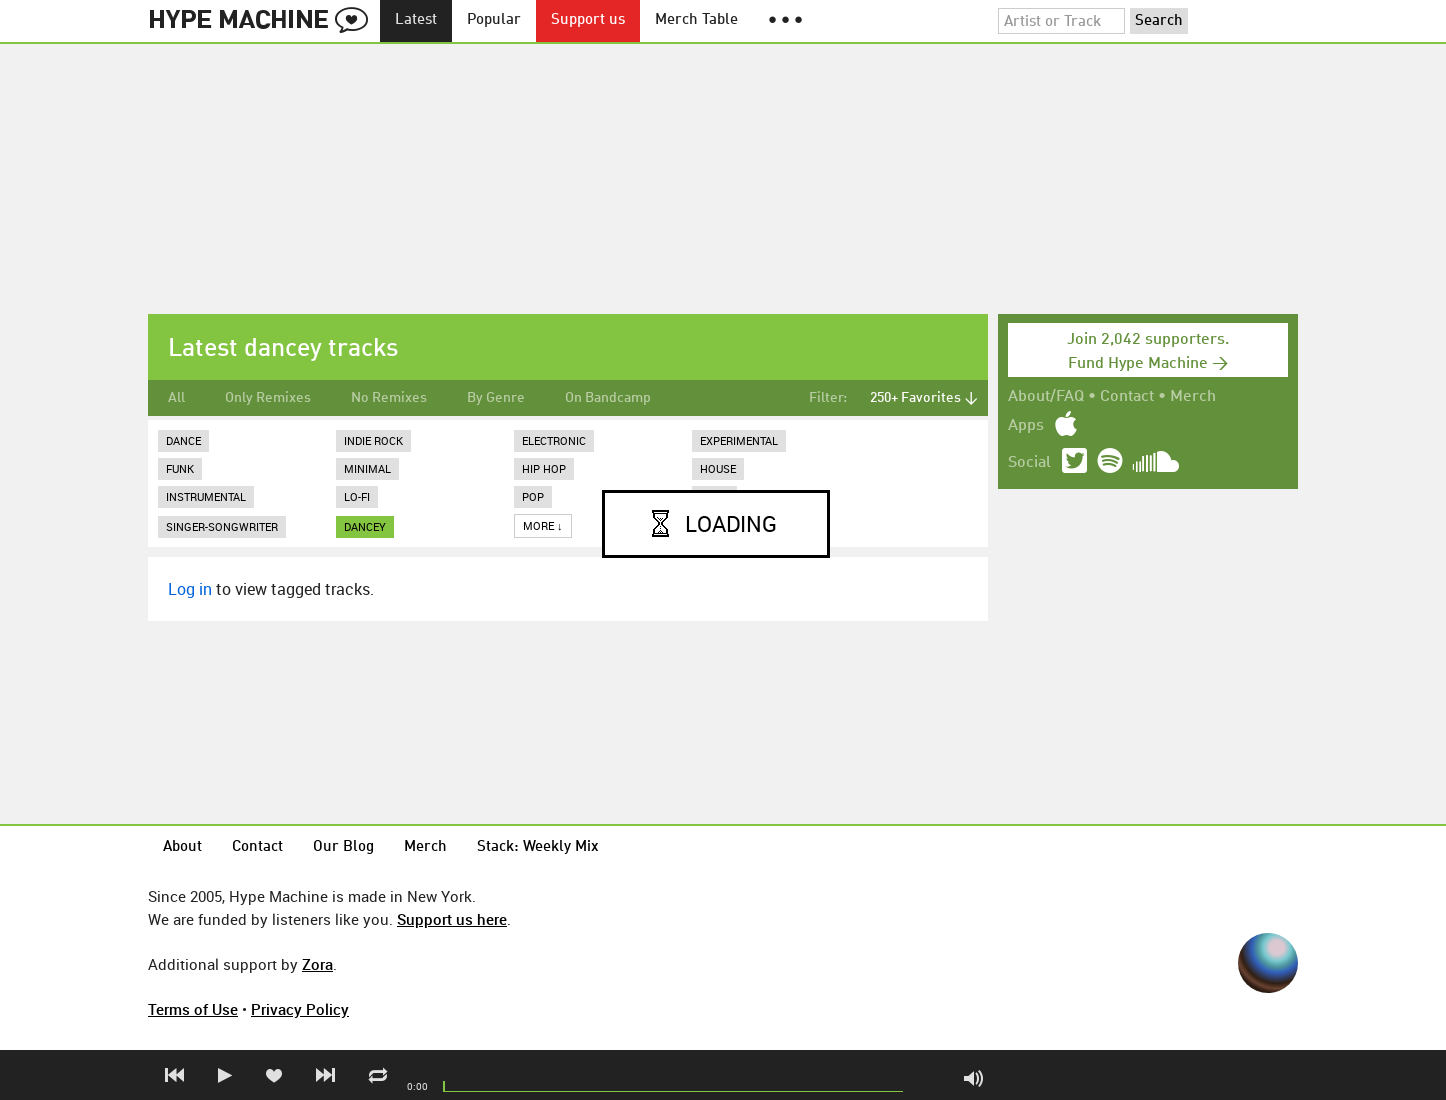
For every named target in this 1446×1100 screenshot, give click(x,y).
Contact (1127, 397)
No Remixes (389, 398)
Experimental (739, 440)
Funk (180, 468)
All (176, 398)
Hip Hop (544, 468)
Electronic (554, 440)
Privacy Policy (300, 1009)
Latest (416, 20)
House (718, 468)
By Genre (496, 398)
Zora (317, 964)
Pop (533, 496)
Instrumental (206, 496)
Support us (588, 20)
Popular (494, 20)
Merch (1193, 397)
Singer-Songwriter (222, 526)
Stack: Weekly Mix (538, 847)
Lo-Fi (357, 496)
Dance (183, 440)
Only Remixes (268, 398)
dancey (365, 526)
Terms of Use (193, 1009)
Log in (190, 589)
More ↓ (543, 525)
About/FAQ (1046, 397)
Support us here (452, 919)
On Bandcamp (608, 398)
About (182, 847)
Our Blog (343, 847)
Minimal (367, 468)
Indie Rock (373, 440)
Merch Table (696, 20)
